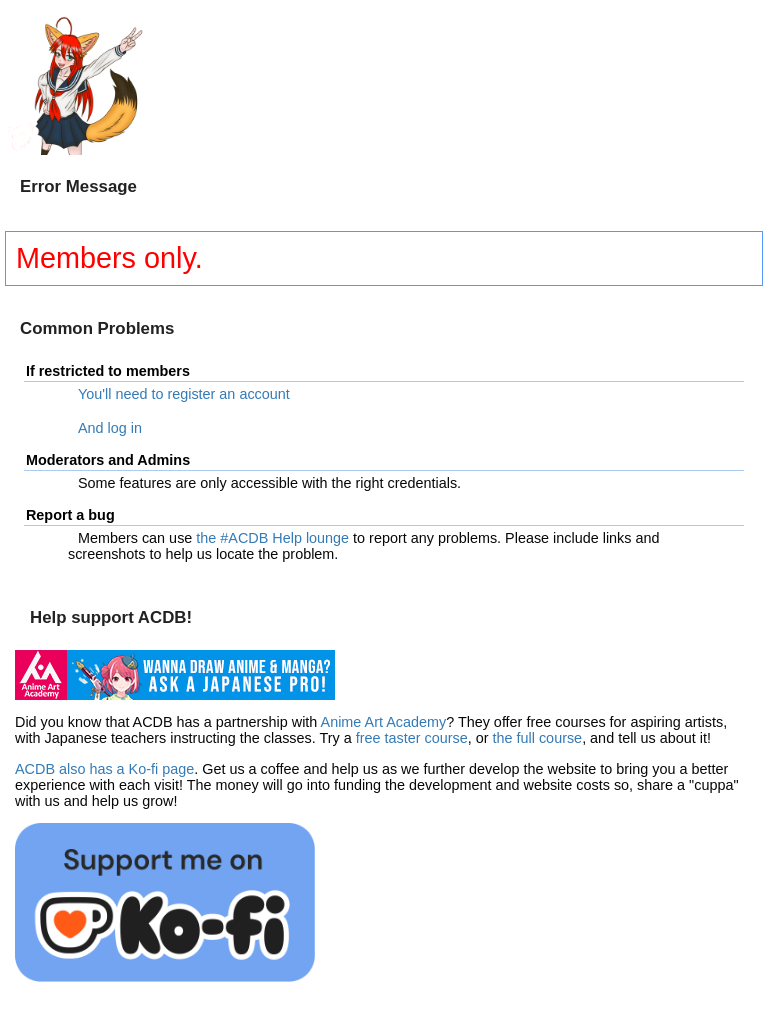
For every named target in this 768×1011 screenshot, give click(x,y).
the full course (538, 738)
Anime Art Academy (384, 722)
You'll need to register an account (184, 394)
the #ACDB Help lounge (272, 538)
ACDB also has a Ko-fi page (104, 769)
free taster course (412, 738)
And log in (110, 428)
